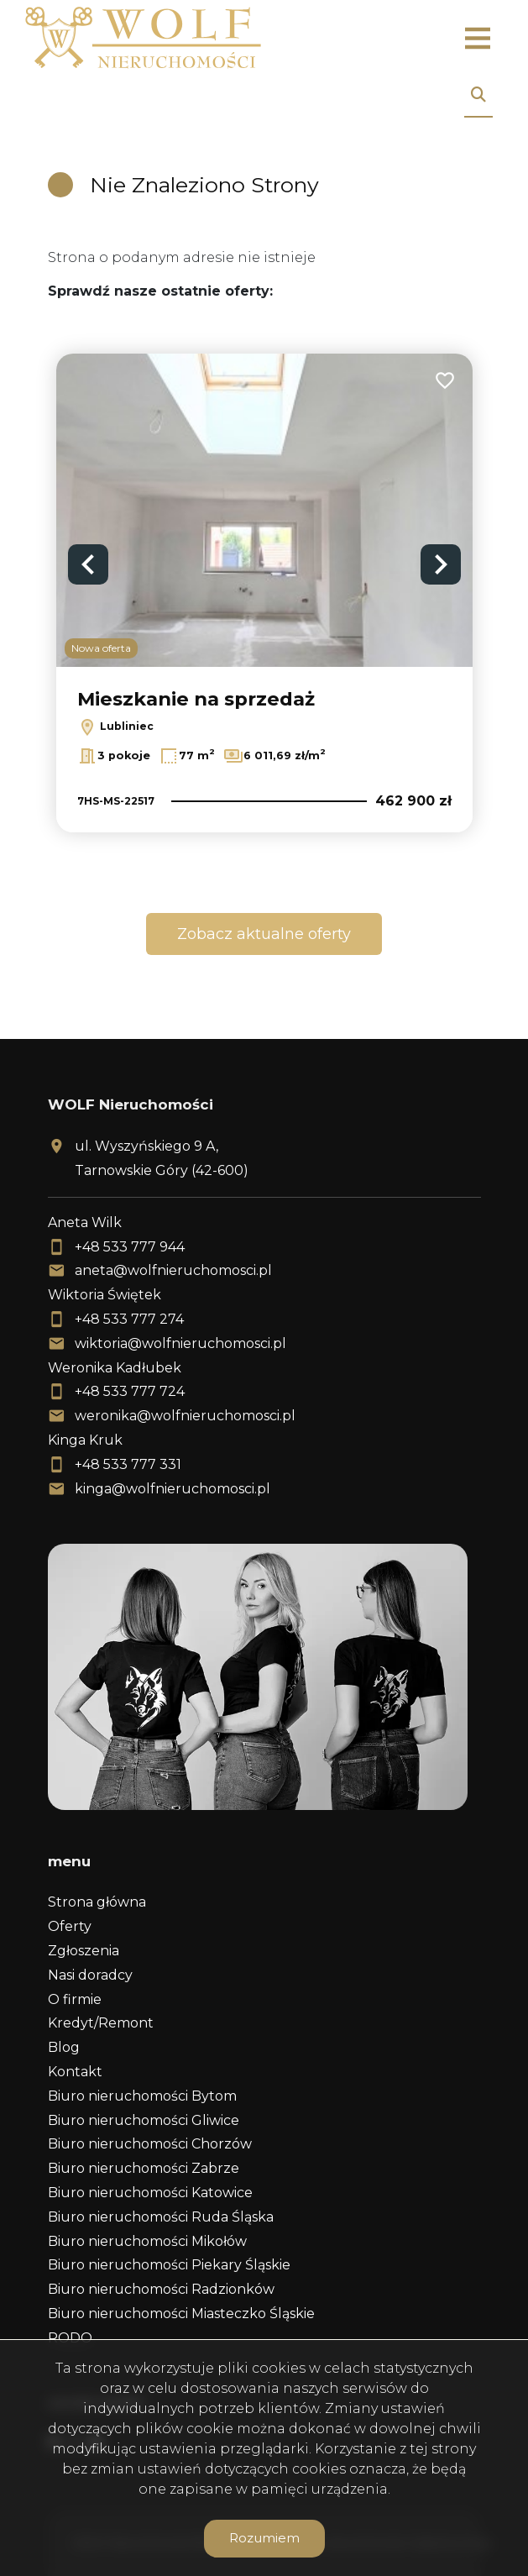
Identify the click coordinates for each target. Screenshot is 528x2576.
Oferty (69, 1926)
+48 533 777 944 (130, 1247)
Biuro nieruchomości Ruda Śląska (161, 2217)
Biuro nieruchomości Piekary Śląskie (169, 2265)
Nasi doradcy (90, 1975)
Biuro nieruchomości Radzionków (161, 2289)
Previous (88, 564)
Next (441, 564)
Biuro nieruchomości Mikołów (147, 2241)
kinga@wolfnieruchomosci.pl (172, 1489)
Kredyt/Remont (101, 2023)
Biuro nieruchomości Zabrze (143, 2168)
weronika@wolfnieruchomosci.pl (185, 1416)
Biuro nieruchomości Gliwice (143, 2120)
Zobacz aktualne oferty (264, 934)
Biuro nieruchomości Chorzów (150, 2144)
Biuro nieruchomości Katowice (150, 2193)
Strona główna (97, 1902)
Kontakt (75, 2072)
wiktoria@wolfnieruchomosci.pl (180, 1343)
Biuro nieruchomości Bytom (142, 2096)
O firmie (75, 1999)
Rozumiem (264, 2538)
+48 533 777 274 (129, 1319)
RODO (70, 2338)
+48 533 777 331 (128, 1464)
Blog (64, 2047)
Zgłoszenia (83, 1951)
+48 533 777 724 (130, 1391)
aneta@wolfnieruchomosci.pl (173, 1270)
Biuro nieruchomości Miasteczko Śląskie (181, 2314)
